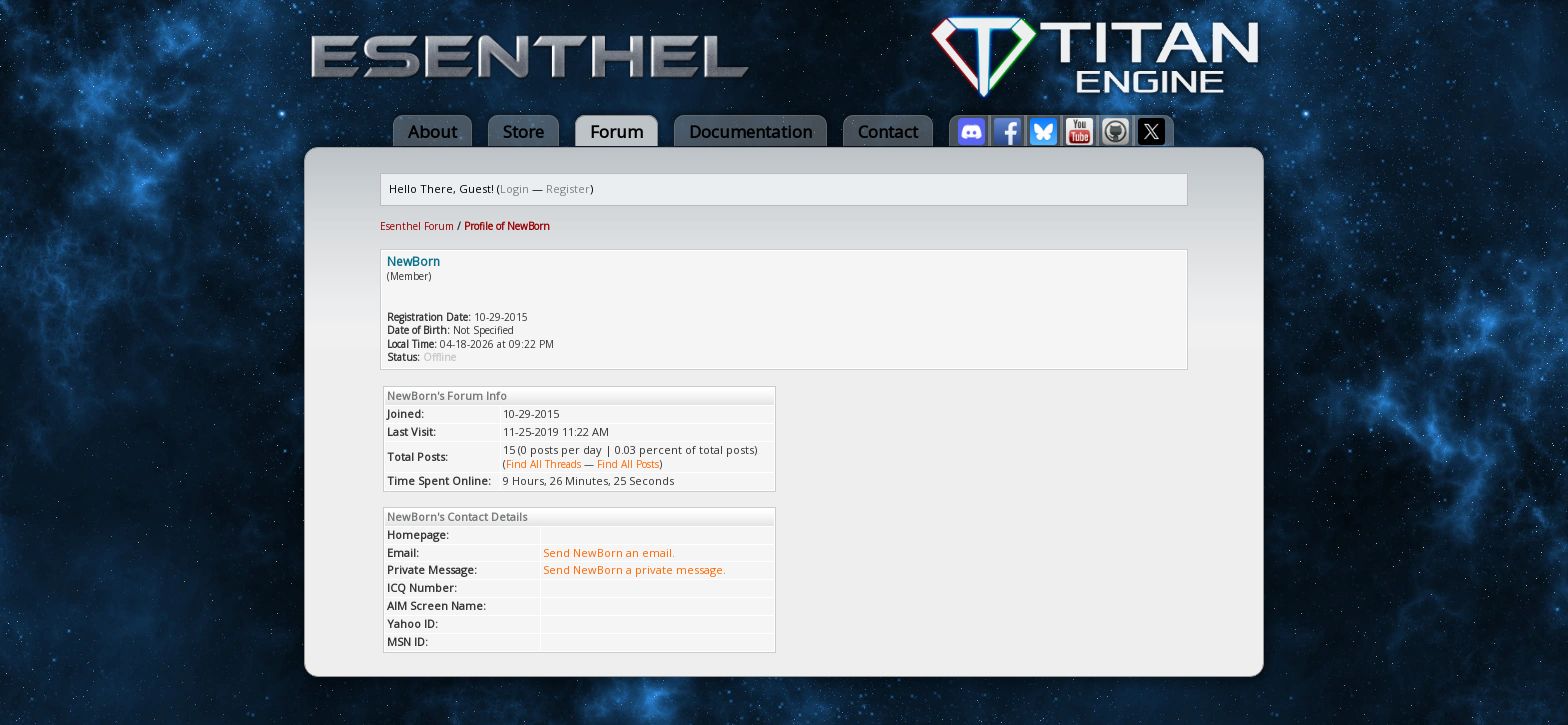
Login (514, 188)
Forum (616, 131)
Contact (888, 131)
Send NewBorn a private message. (634, 569)
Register (568, 188)
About (432, 131)
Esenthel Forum (417, 226)
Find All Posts (628, 464)
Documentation (750, 131)
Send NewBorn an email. (609, 552)
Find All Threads (543, 464)
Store (523, 131)
